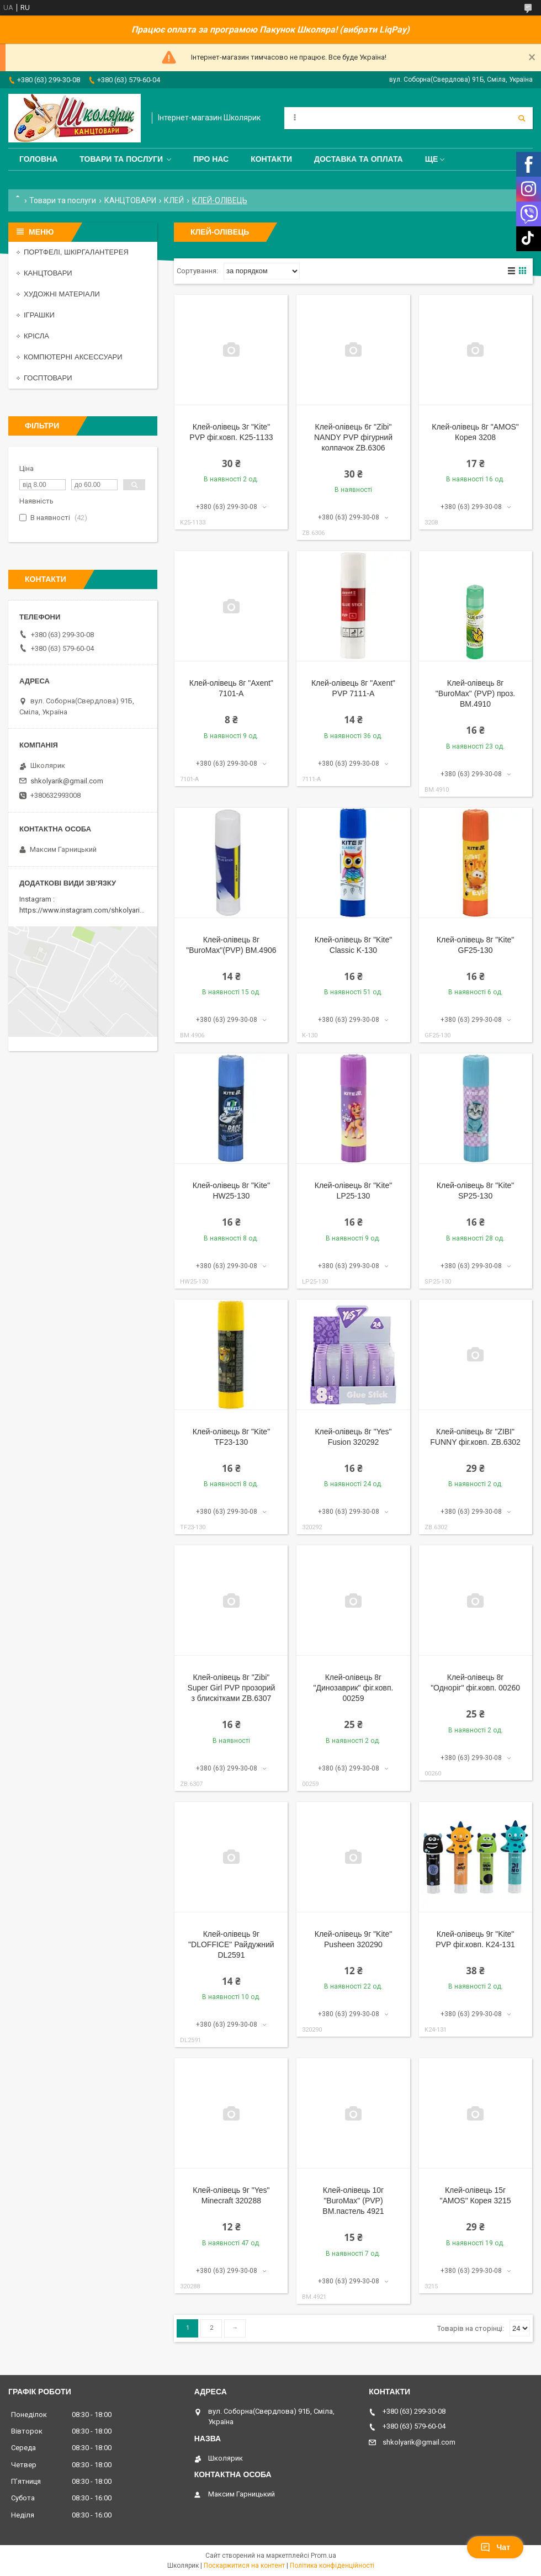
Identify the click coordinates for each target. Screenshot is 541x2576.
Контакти (271, 159)
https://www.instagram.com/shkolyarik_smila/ (93, 910)
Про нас (211, 159)
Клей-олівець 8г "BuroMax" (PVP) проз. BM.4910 (475, 693)
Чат (495, 2547)
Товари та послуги (121, 159)
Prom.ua (323, 2555)
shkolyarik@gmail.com (66, 781)
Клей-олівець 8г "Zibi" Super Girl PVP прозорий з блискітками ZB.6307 (231, 1688)
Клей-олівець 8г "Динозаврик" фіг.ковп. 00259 (354, 1688)
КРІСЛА (36, 336)
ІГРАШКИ (39, 315)
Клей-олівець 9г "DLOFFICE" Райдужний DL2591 (231, 1944)
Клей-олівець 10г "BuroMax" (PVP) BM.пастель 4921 (353, 2200)
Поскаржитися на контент (244, 2565)
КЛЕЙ (174, 200)
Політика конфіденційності (332, 2565)
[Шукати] (522, 118)
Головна (38, 159)
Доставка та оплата (358, 159)
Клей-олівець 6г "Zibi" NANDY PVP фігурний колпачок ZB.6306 (353, 437)
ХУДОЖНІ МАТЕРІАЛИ (62, 294)
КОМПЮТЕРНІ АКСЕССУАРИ (73, 357)
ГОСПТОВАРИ (48, 378)
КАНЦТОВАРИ (130, 200)
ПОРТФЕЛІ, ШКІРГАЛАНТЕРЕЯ (76, 252)
